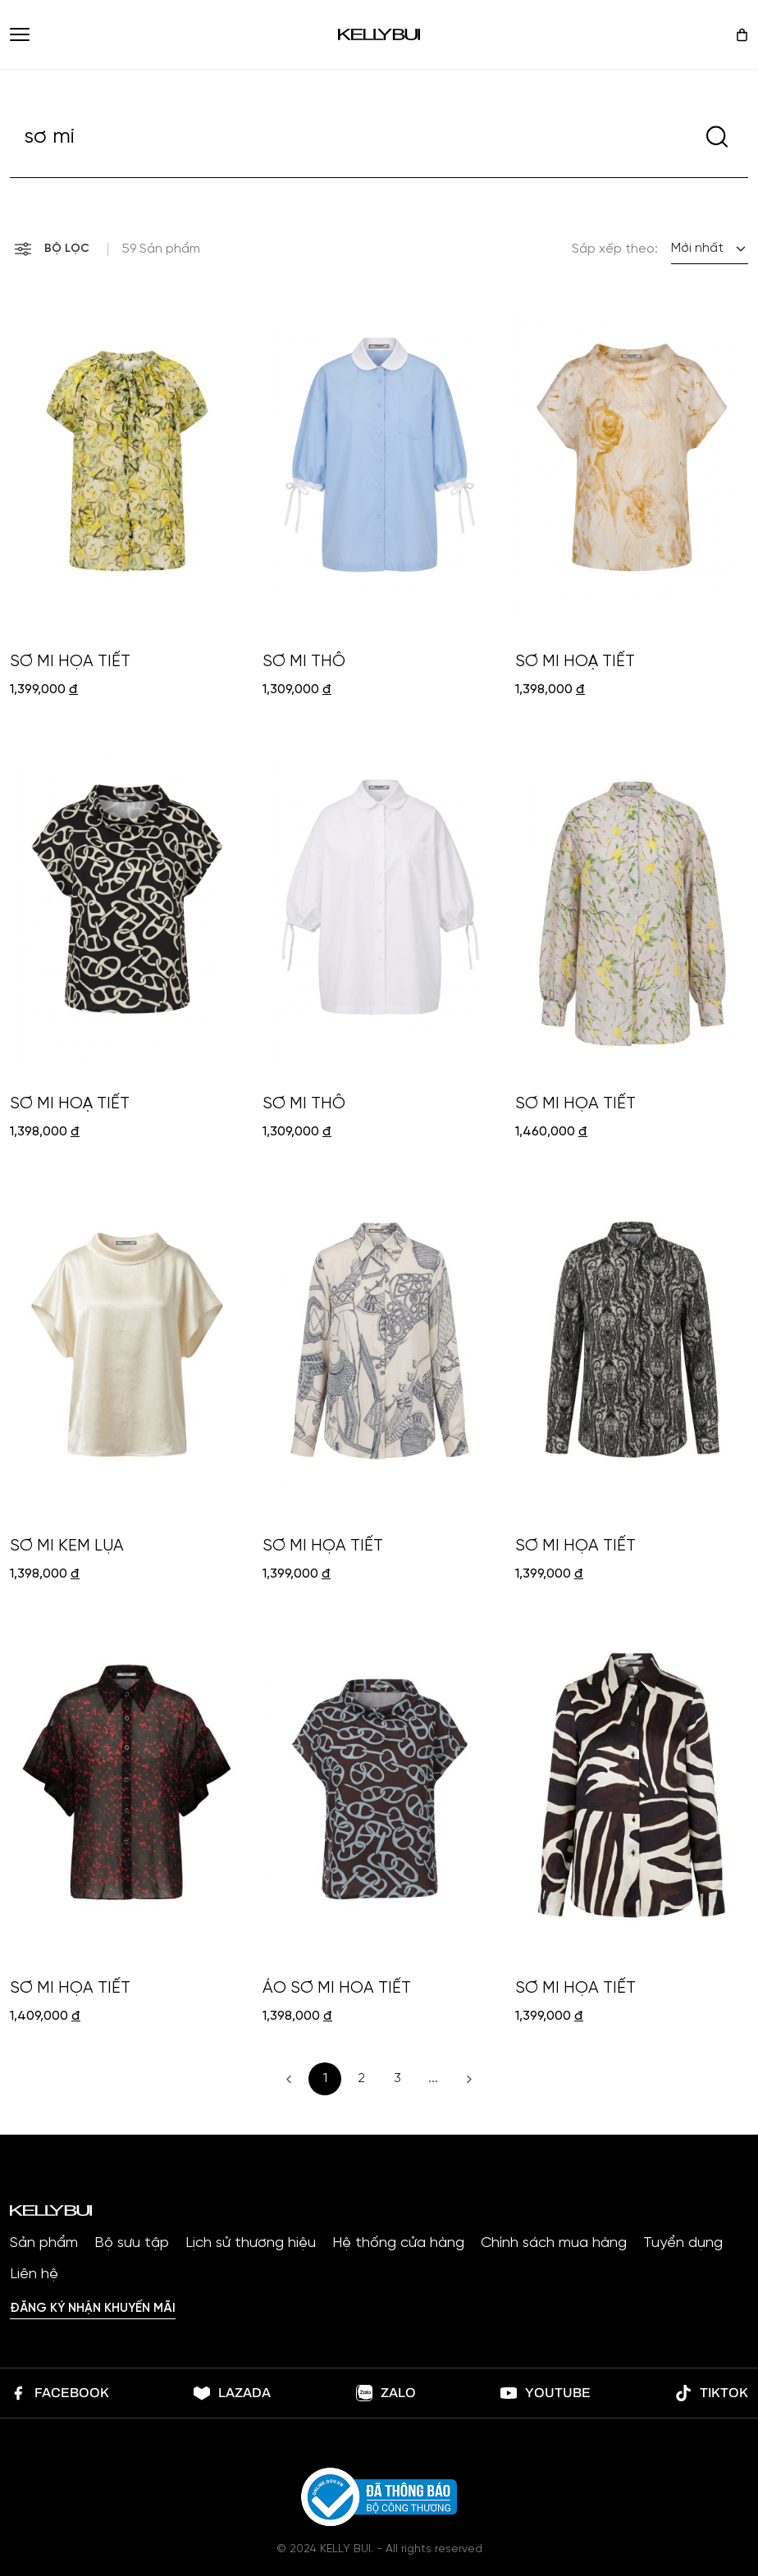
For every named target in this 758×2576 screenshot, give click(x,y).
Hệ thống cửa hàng (398, 2243)
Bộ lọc (52, 249)
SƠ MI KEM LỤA (67, 1546)
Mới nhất (697, 248)
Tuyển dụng (683, 2243)
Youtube (545, 2393)
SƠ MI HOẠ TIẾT (575, 661)
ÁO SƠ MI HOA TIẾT (337, 1988)
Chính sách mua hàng (554, 2243)
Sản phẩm (44, 2243)
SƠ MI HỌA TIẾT (70, 661)
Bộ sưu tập (131, 2243)
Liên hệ (34, 2275)
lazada (232, 2393)
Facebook (59, 2393)
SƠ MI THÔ (304, 661)
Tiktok (711, 2393)
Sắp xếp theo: (615, 249)
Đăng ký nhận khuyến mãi (93, 2308)
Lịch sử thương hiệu (250, 2243)
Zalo (386, 2393)
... (433, 2078)
